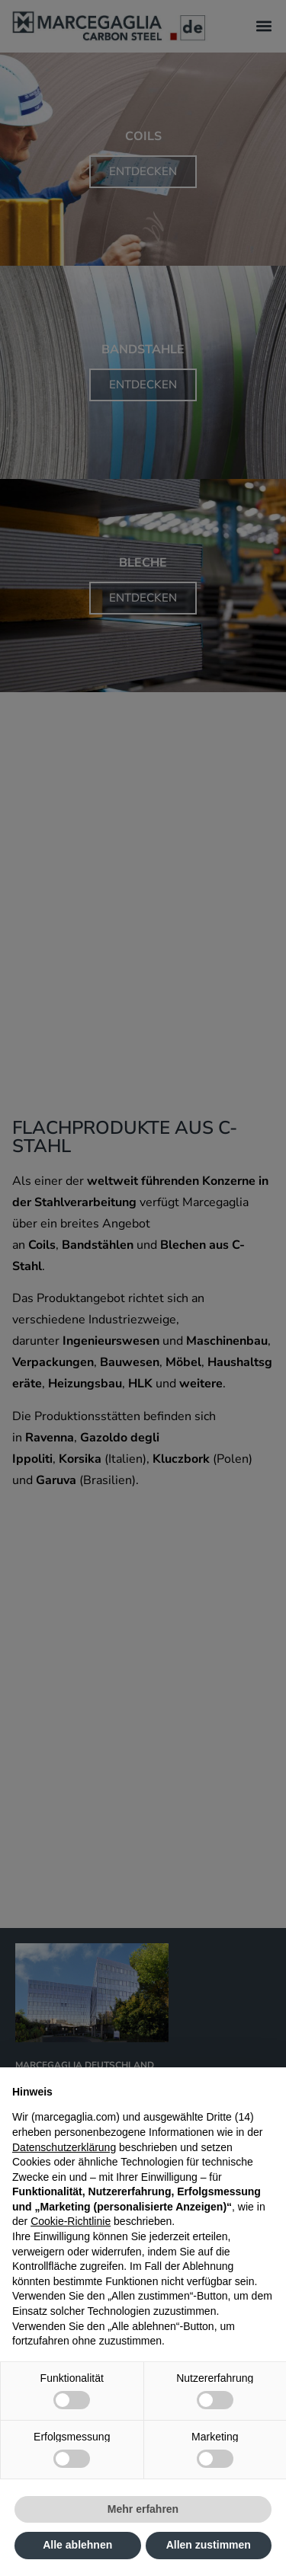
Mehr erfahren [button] (143, 2509)
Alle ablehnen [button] (77, 2545)
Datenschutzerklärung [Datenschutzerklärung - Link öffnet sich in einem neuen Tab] (64, 2147)
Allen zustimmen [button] (208, 2545)
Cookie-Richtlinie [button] (71, 2221)
